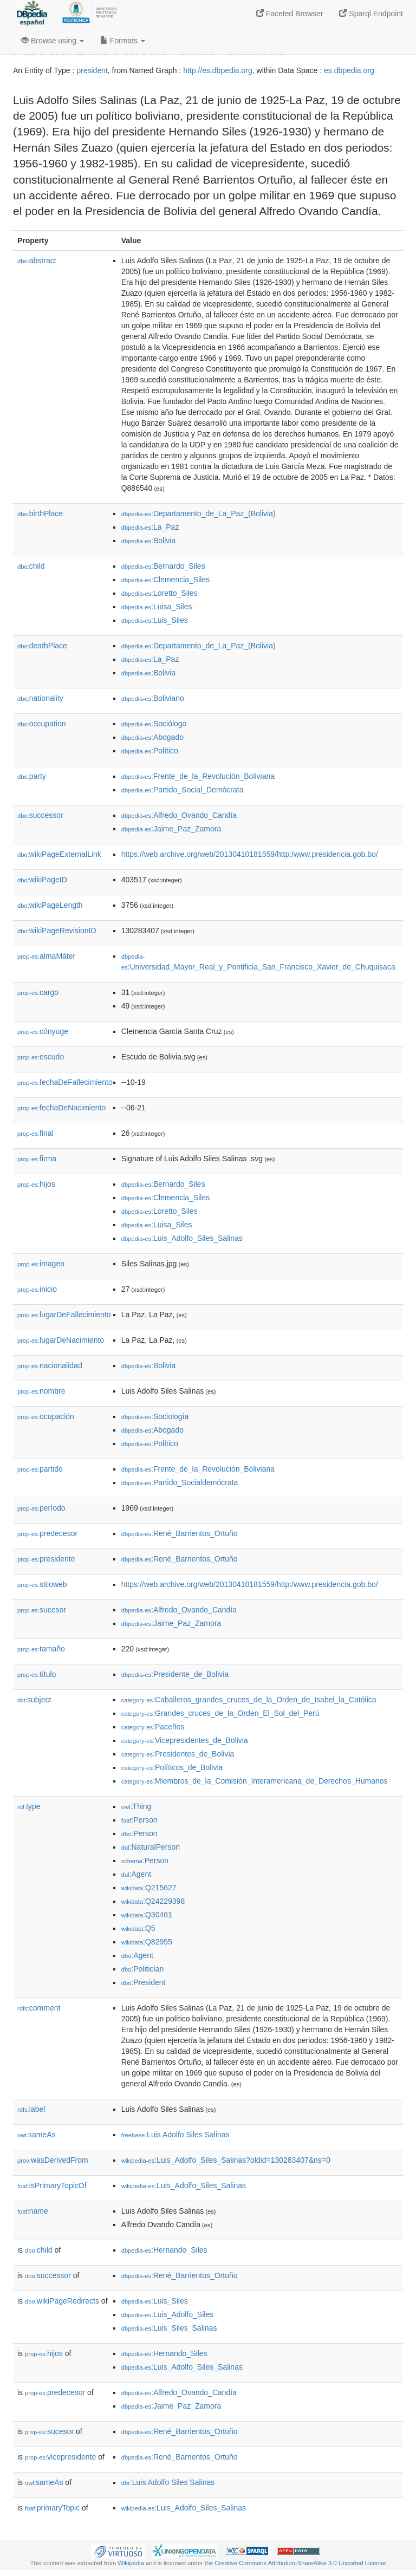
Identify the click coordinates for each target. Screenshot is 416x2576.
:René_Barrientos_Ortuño (179, 1533)
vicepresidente (60, 2457)
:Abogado (152, 737)
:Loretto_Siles (159, 593)
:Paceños (153, 1726)
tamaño (41, 1648)
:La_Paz (150, 527)
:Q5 (138, 1928)
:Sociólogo (154, 723)
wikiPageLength (50, 905)
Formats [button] (122, 40)
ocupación (45, 1416)
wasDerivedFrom (52, 2160)
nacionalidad (49, 1365)
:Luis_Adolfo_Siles (167, 2314)
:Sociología (155, 1416)
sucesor (41, 1609)
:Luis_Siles (154, 620)
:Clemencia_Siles (165, 579)
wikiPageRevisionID (56, 930)
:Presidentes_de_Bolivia (178, 1753)
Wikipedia (131, 2563)
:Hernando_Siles (164, 2250)
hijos (36, 1184)
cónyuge (42, 1031)
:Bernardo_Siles (163, 566)
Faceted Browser (289, 13)
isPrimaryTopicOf (52, 2185)
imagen (40, 1263)
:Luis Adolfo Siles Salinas (175, 2134)
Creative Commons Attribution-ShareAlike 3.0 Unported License (300, 2563)
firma (36, 1158)
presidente (46, 1558)
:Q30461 (146, 1914)
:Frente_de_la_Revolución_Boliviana (198, 776)
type (29, 1806)
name (32, 2211)
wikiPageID (42, 879)
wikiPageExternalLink (59, 854)
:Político (149, 750)
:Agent (136, 1874)
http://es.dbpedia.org (217, 70)
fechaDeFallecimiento (65, 1082)
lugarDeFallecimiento (64, 1314)
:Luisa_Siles (156, 606)
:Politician (142, 1968)
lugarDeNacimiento (60, 1340)
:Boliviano (152, 698)
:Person (139, 1820)
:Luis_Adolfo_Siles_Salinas (182, 1238)
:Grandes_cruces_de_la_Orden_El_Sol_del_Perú (220, 1713)
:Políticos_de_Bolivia (172, 1767)
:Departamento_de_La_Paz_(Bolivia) (198, 513)
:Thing (136, 1806)
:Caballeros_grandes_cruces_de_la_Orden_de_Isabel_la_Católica (248, 1699)
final (35, 1133)
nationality (40, 698)
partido (40, 1469)
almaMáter (46, 956)
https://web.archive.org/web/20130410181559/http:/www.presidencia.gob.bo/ (249, 854)
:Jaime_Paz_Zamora (171, 828)
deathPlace (42, 645)
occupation (41, 723)
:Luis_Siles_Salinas (169, 2328)
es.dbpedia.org (349, 70)
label (31, 2109)
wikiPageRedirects (62, 2301)
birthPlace (40, 513)
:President (143, 1982)
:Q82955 (146, 1941)
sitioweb (42, 1584)
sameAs (36, 2134)
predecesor (47, 1533)
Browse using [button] (52, 40)
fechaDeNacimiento (61, 1107)
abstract (36, 260)
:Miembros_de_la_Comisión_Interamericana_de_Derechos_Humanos (254, 1781)
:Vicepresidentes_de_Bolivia (184, 1740)
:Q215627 (149, 1887)
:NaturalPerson (150, 1847)
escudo (40, 1056)
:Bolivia (148, 540)
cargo (37, 992)
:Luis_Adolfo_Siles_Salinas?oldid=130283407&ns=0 (225, 2160)
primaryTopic (52, 2507)
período (41, 1508)
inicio (37, 1289)
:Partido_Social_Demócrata (182, 789)
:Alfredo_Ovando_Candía (179, 815)
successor (40, 815)
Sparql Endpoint (371, 13)
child (31, 566)
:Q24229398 (153, 1901)
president (92, 70)
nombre (41, 1391)
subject (34, 1699)
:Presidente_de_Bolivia (175, 1674)
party (31, 776)
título (36, 1674)
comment (38, 2007)
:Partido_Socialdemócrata (179, 1482)
